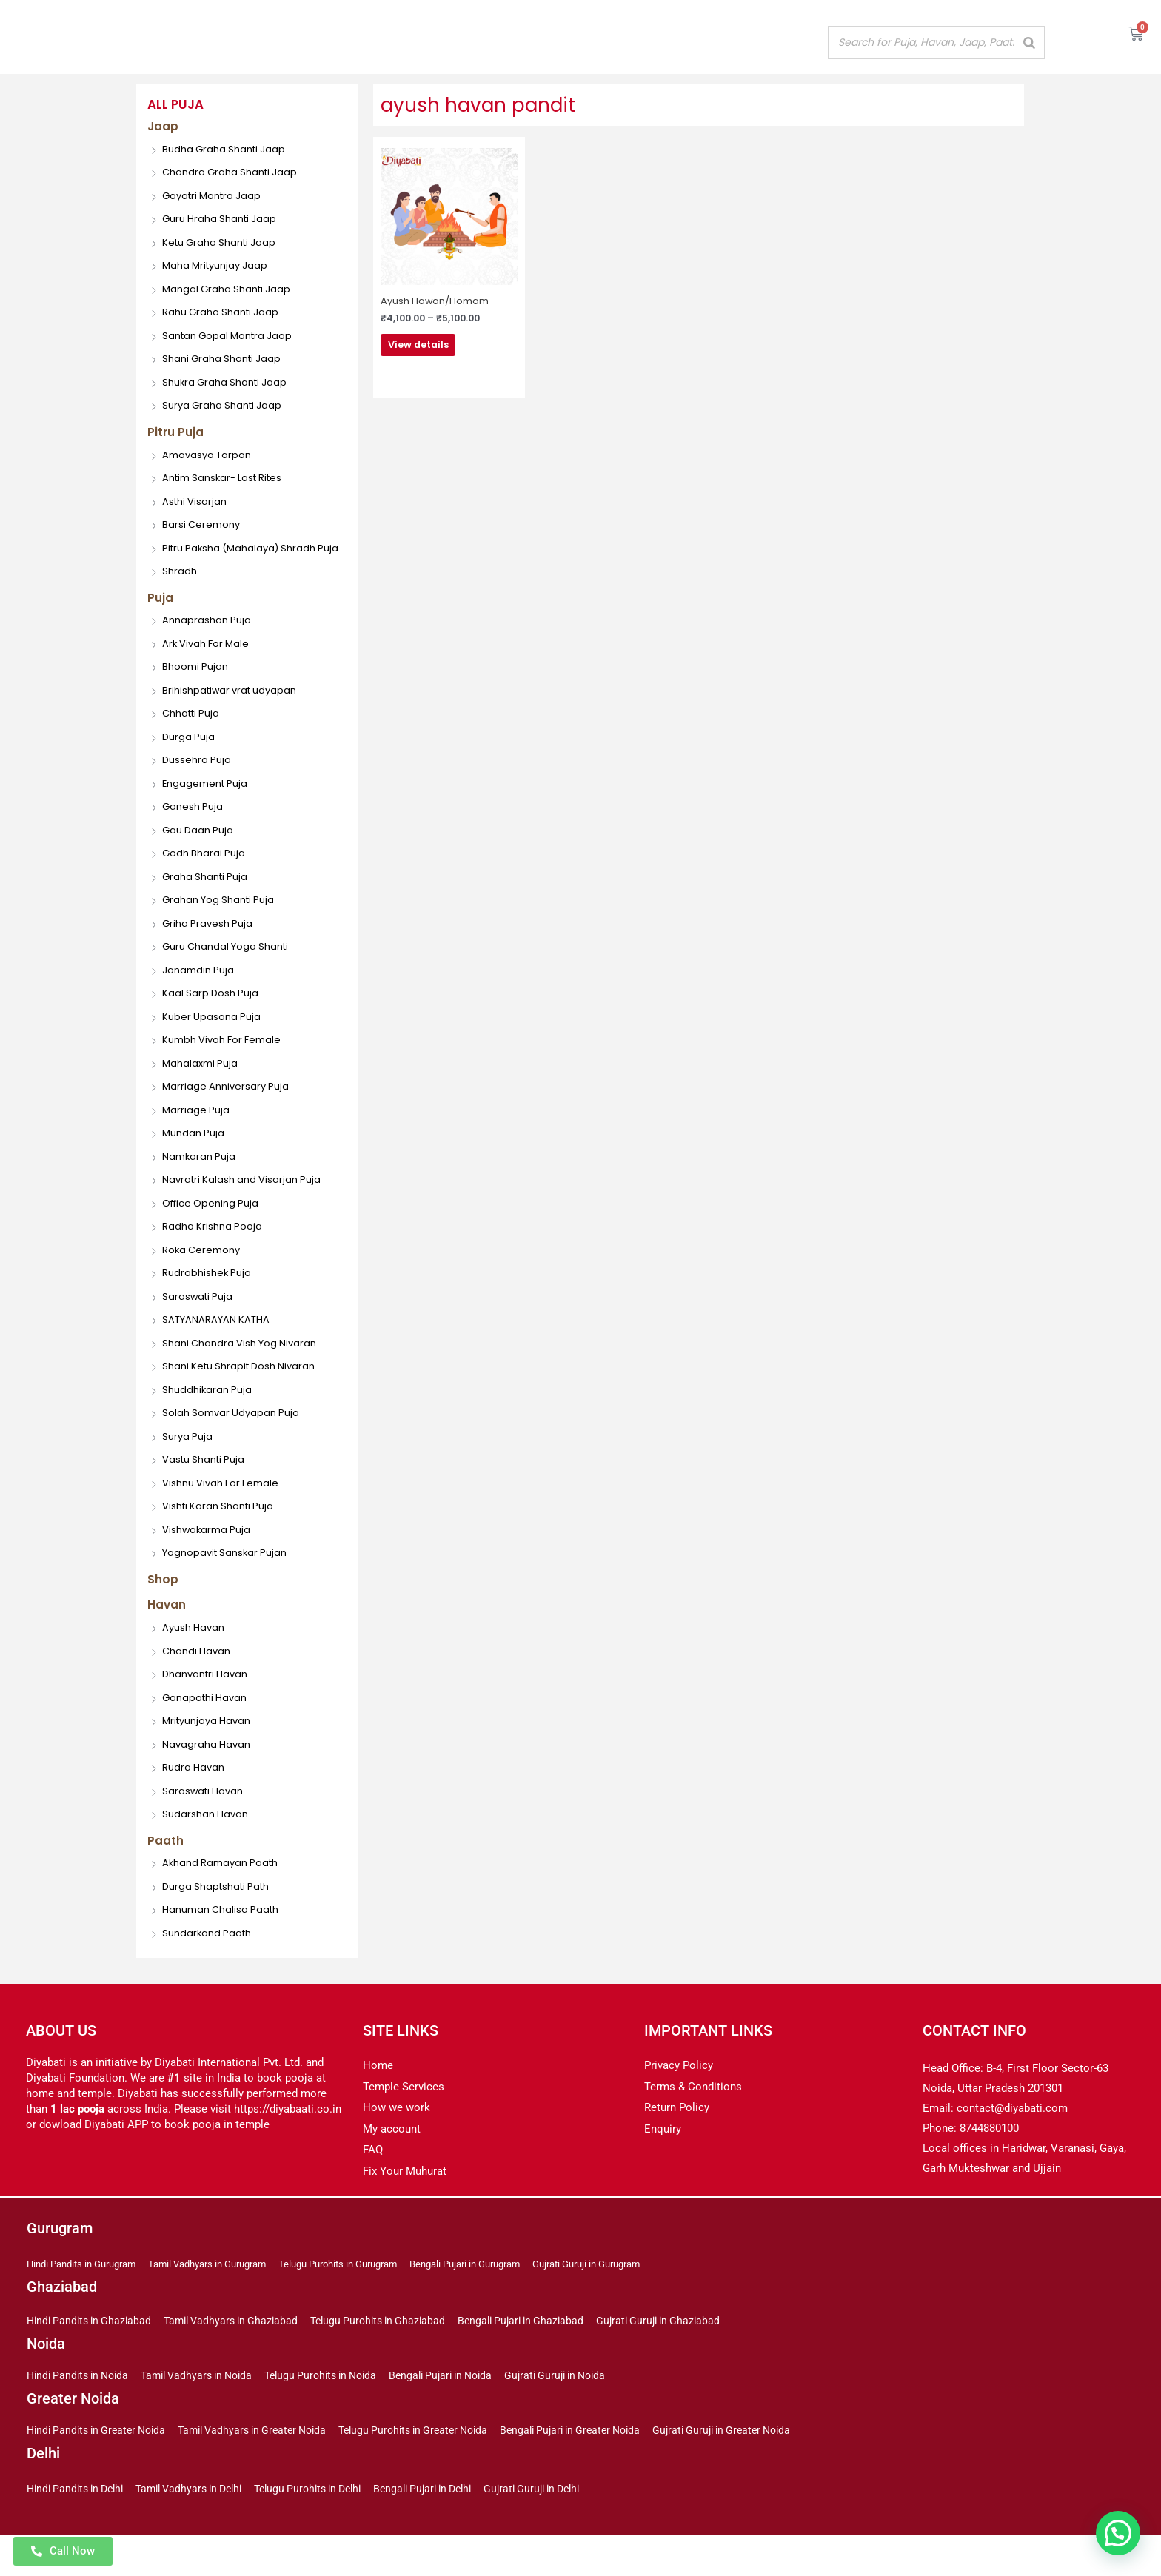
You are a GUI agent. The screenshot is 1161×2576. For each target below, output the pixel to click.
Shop (163, 1608)
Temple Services (403, 2120)
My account (392, 2162)
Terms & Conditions (693, 2120)
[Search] (1029, 42)
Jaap (164, 127)
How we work (396, 2141)
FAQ (373, 2183)
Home (378, 2099)
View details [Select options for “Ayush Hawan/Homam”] (443, 349)
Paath (167, 1873)
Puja (161, 623)
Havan (168, 1635)
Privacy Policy (678, 2099)
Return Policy (676, 2141)
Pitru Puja (177, 435)
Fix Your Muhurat (404, 2204)
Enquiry (662, 2162)
